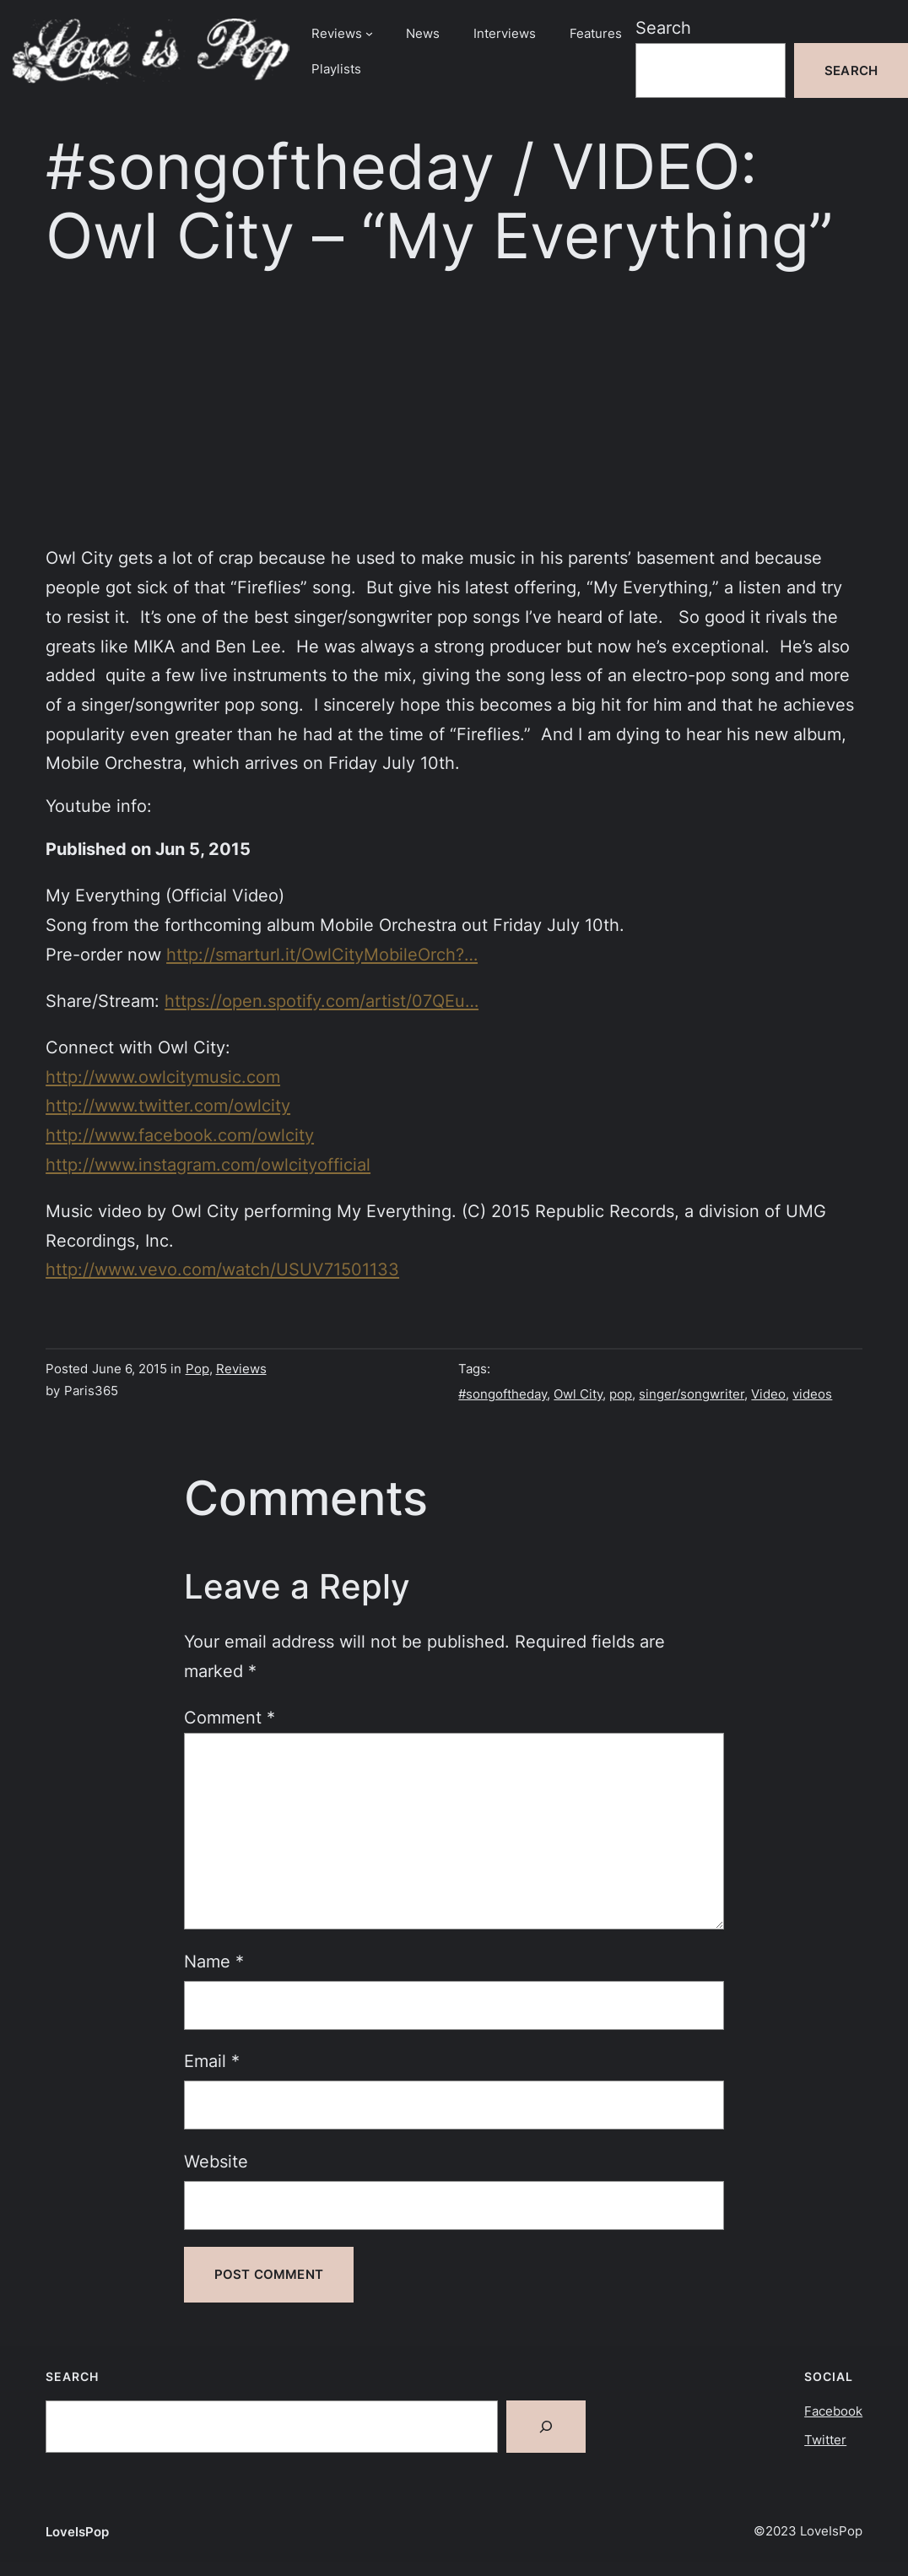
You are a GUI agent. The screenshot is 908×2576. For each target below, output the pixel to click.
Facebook (833, 2411)
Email (212, 2060)
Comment (229, 1717)
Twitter (825, 2440)
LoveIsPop (77, 2532)
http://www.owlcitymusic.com (163, 1076)
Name (214, 1961)
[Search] (546, 2426)
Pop (197, 1369)
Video (768, 1394)
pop (620, 1394)
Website (216, 2161)
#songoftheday (502, 1394)
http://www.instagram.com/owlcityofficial (208, 1164)
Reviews (241, 1369)
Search (663, 27)
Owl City (578, 1394)
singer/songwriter (691, 1394)
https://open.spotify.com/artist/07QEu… (321, 1000)
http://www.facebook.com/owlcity (180, 1134)
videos (812, 1394)
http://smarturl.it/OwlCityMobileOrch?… (322, 954)
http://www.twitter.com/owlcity (168, 1105)
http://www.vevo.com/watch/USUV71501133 (222, 1269)
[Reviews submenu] (369, 33)
